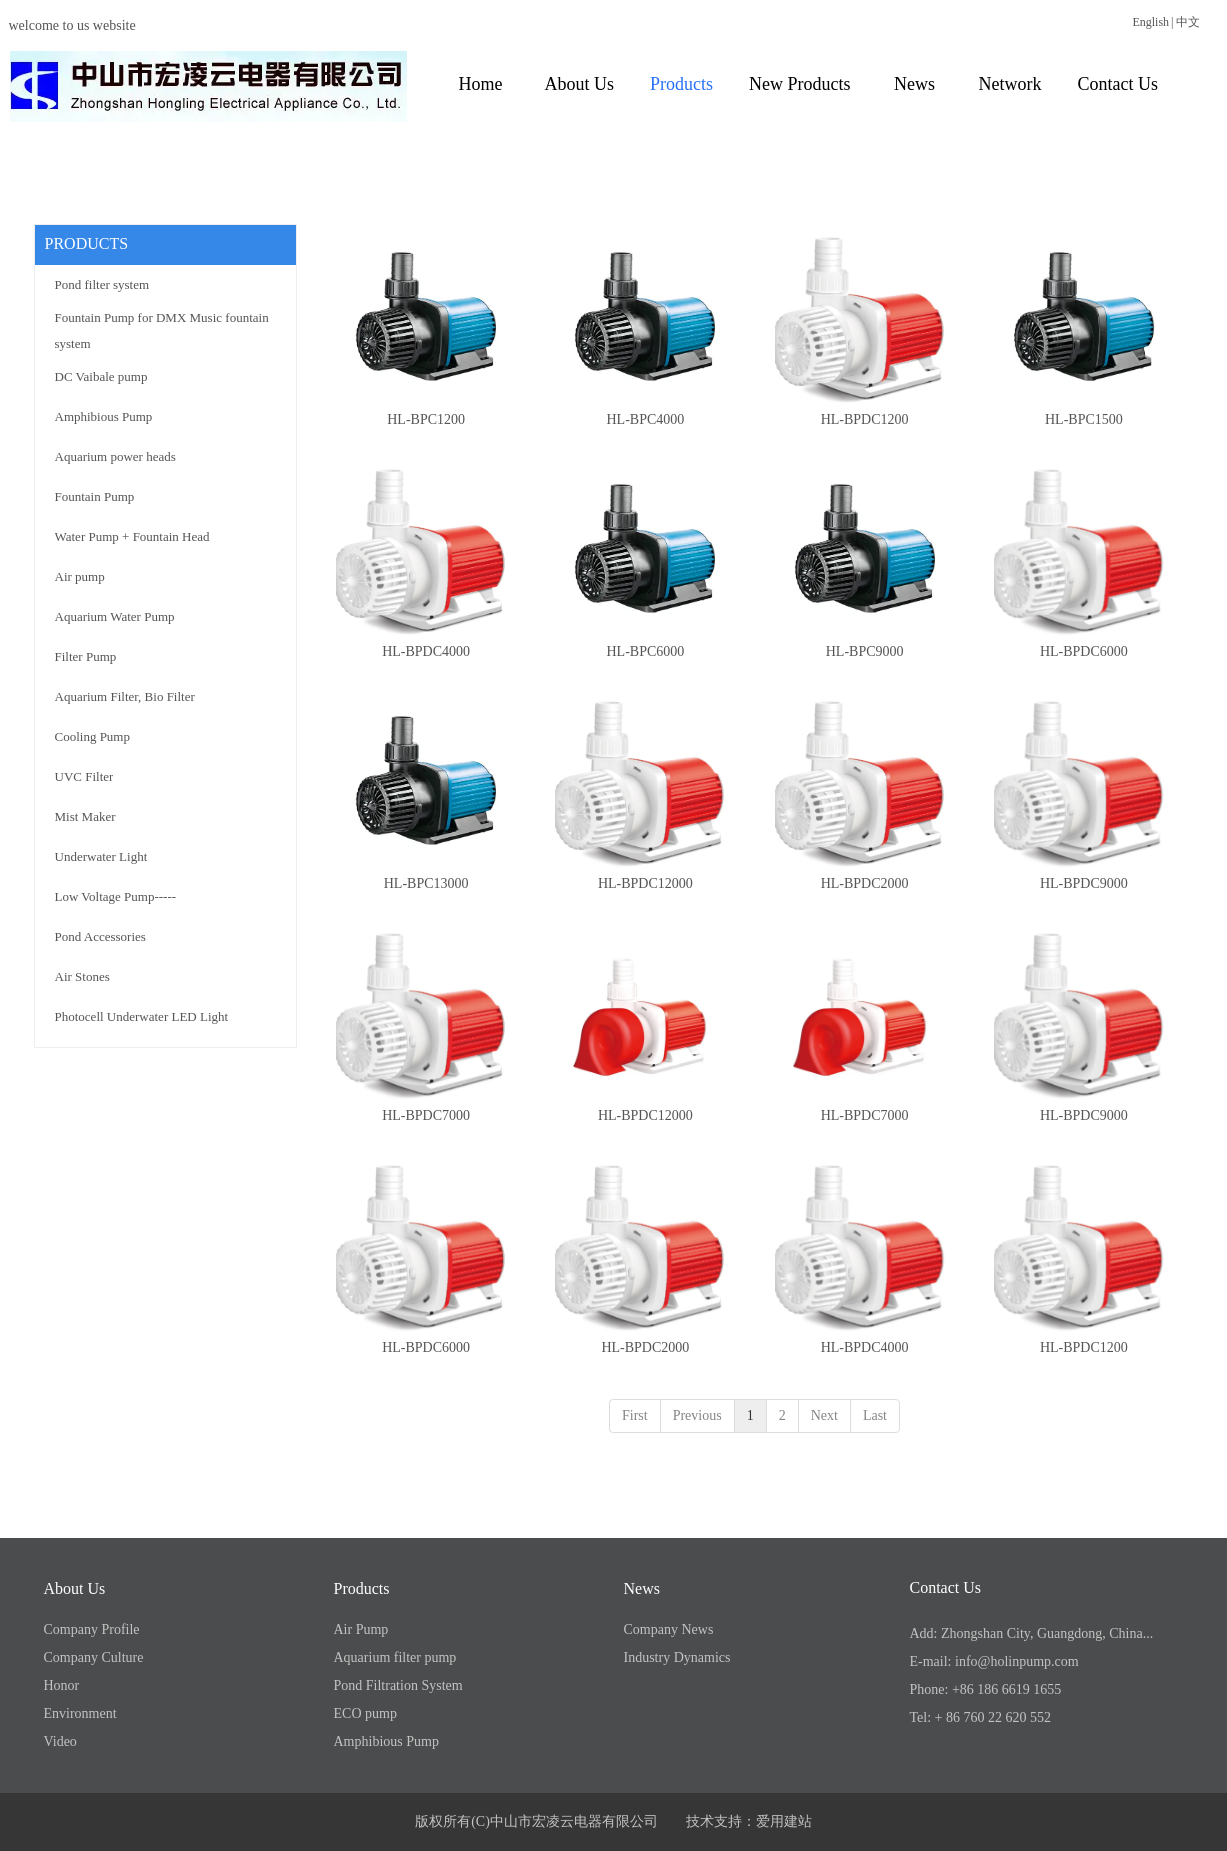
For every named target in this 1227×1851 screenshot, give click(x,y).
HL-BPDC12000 (645, 883)
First (635, 1415)
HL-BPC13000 (426, 883)
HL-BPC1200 (426, 419)
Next (824, 1415)
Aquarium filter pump (395, 1657)
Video (60, 1741)
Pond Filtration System (398, 1685)
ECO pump (365, 1713)
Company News (669, 1629)
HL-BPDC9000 (1084, 883)
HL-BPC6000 (645, 651)
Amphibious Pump (386, 1741)
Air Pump (361, 1629)
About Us (75, 1588)
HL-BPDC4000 (426, 651)
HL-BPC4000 (645, 419)
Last (875, 1415)
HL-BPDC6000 (1084, 651)
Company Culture (94, 1657)
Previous (697, 1415)
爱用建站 (784, 1821)
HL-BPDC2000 (865, 883)
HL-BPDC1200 (865, 419)
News (642, 1588)
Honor (62, 1685)
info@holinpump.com (1017, 1661)
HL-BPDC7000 (426, 1115)
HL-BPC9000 (865, 651)
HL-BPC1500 (1084, 419)
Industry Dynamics (677, 1657)
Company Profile (92, 1629)
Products (362, 1588)
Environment (80, 1713)
